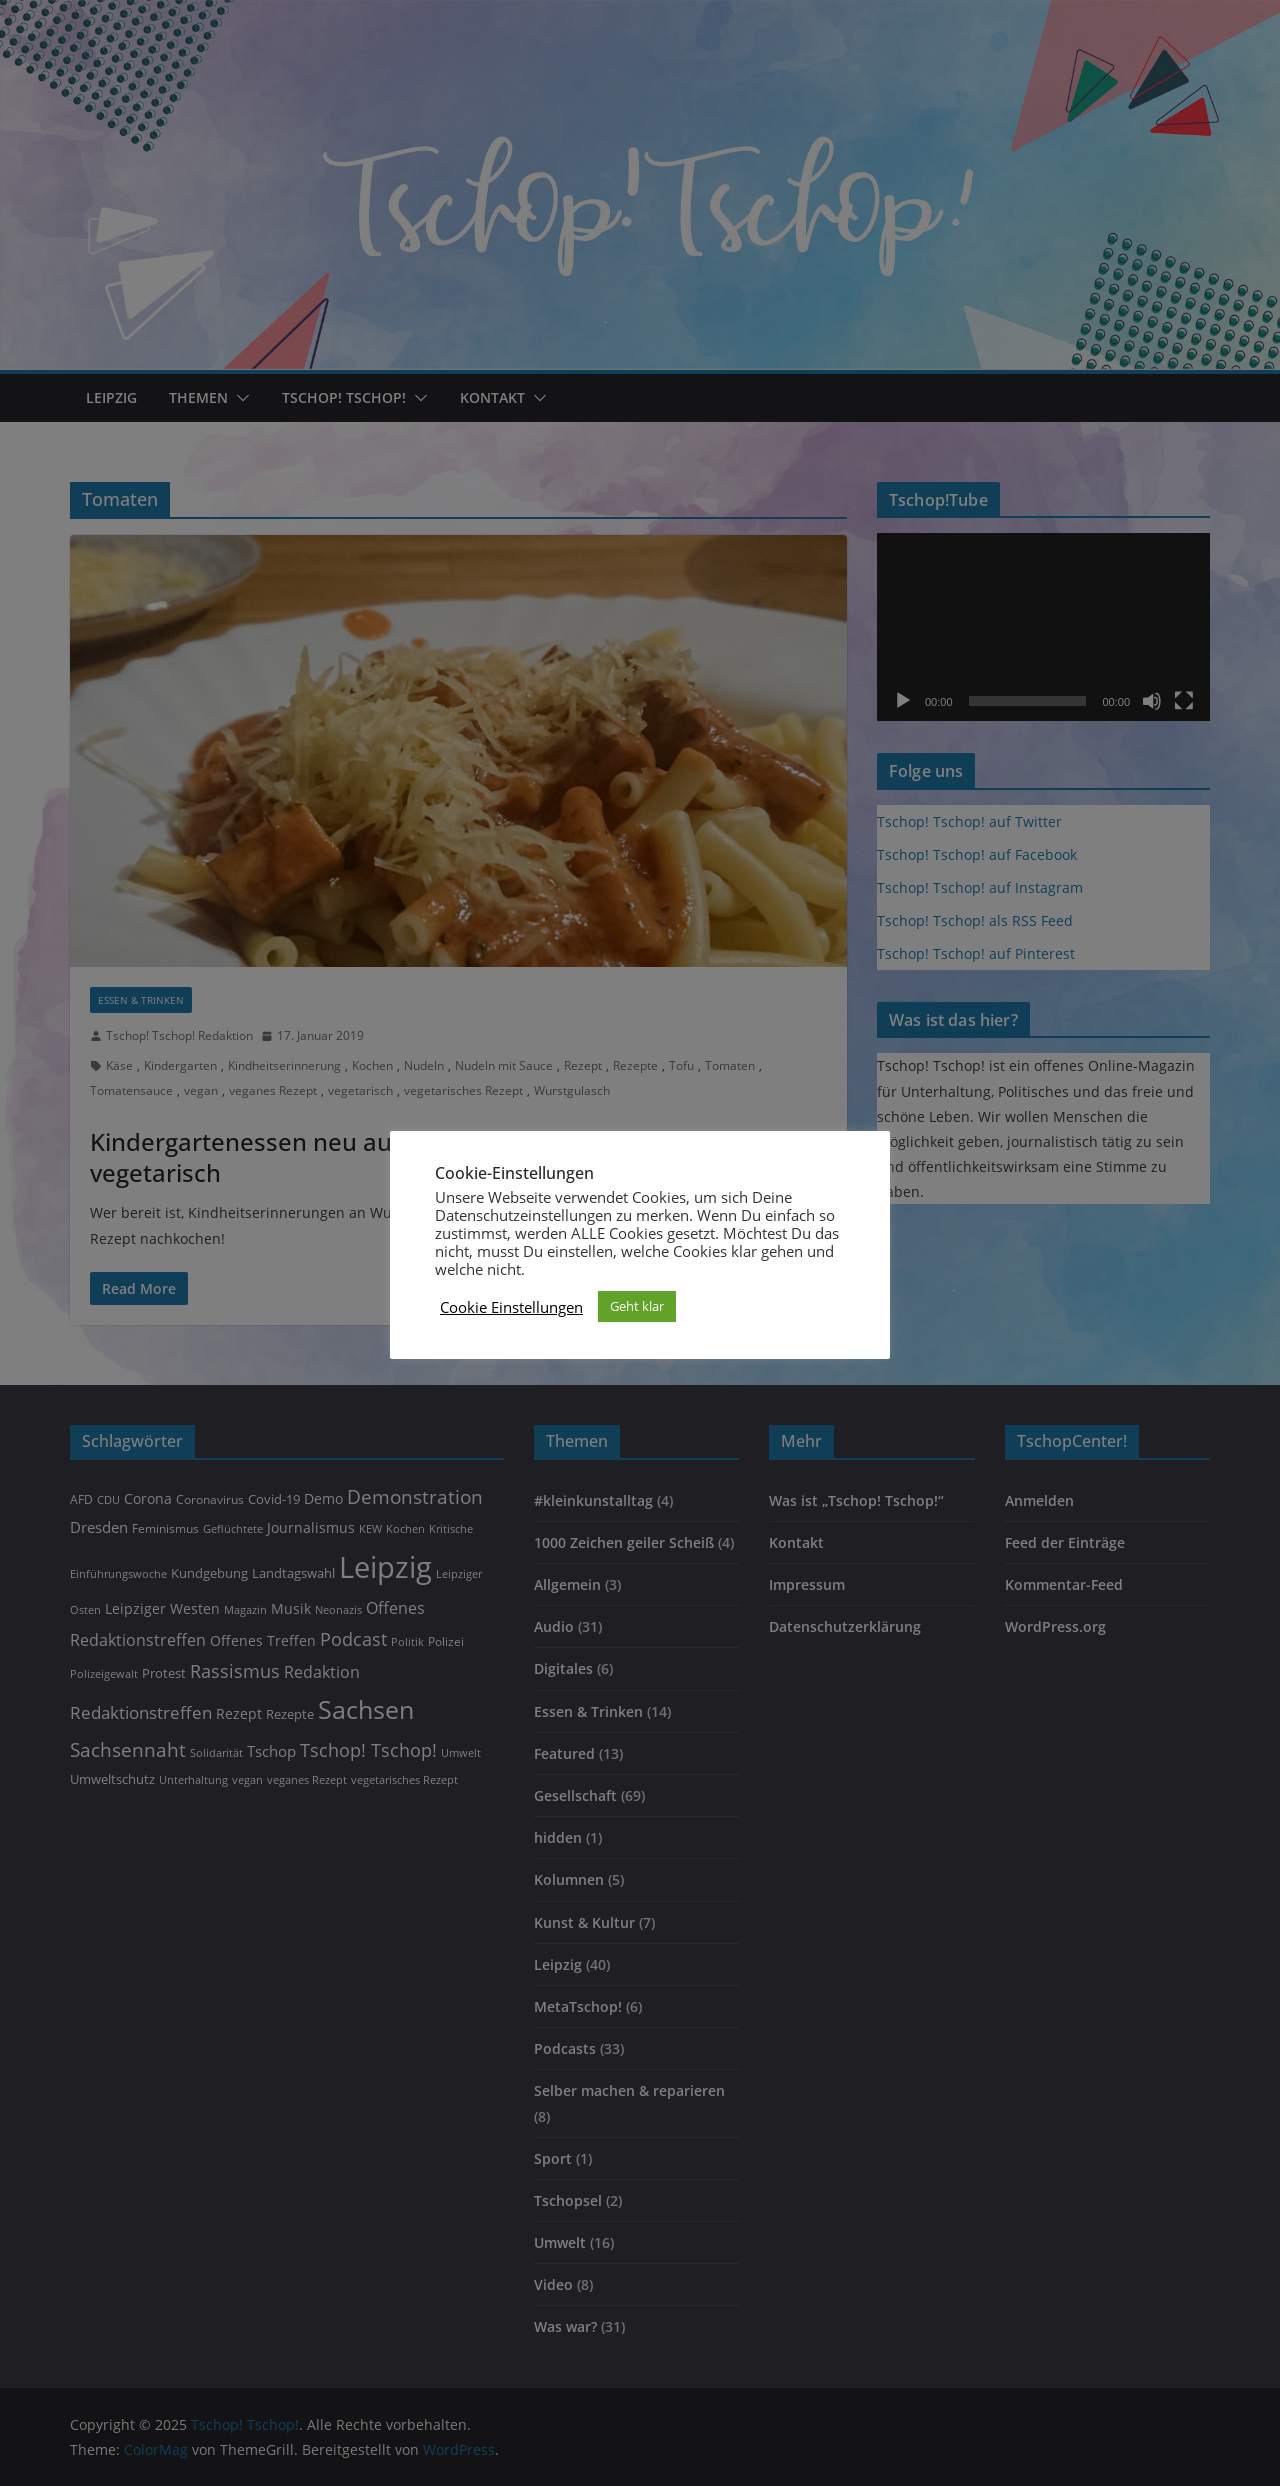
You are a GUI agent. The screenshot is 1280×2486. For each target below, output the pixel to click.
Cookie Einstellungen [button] (511, 1307)
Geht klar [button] (637, 1306)
